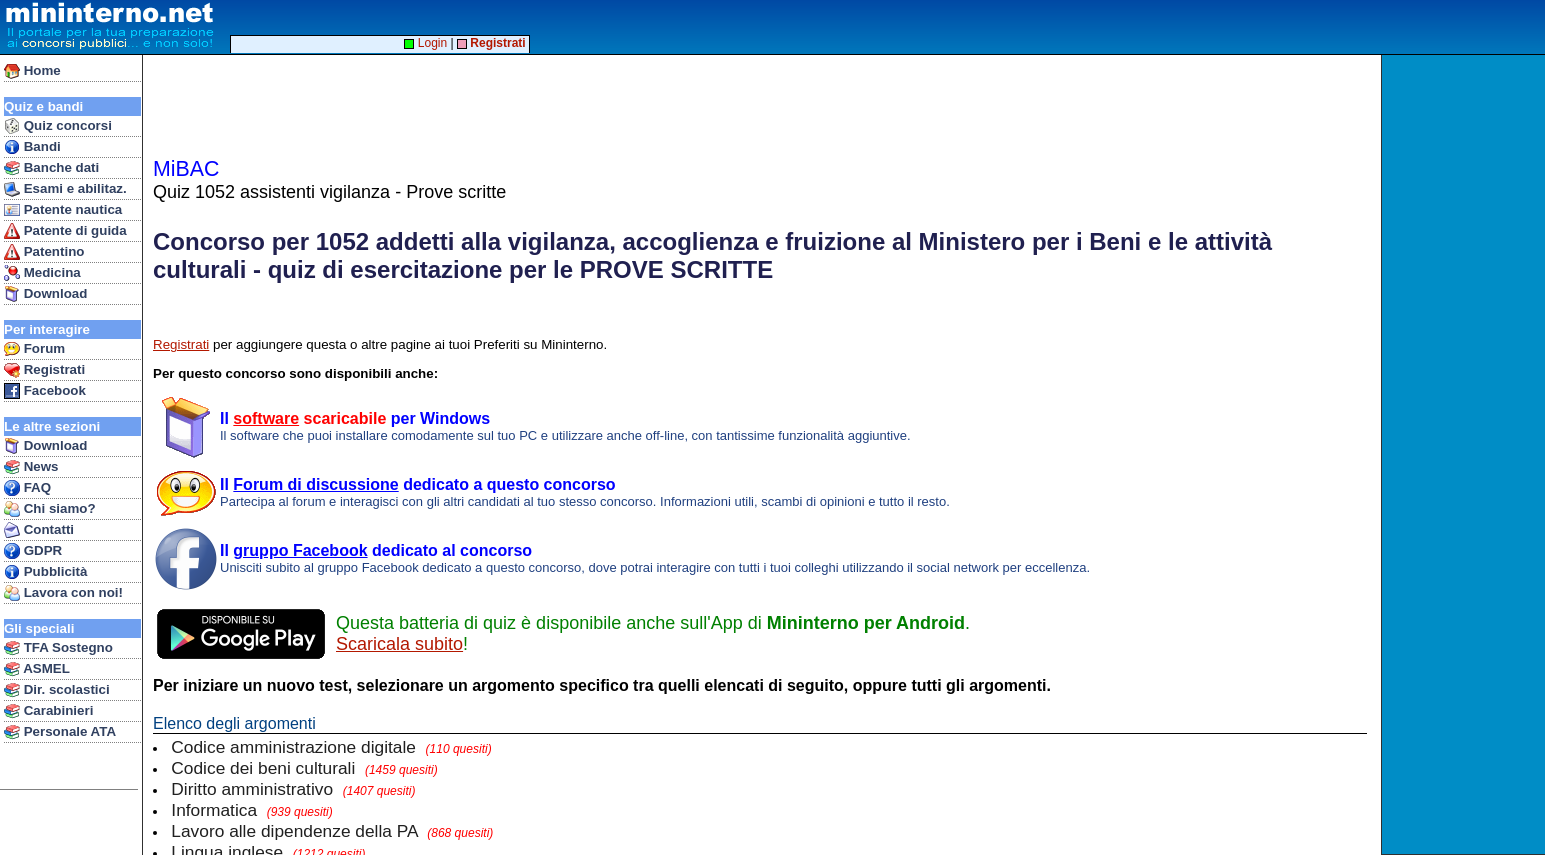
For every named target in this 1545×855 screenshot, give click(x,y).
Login (425, 43)
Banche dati (51, 168)
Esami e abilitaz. (65, 189)
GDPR (33, 551)
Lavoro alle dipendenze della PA (332, 831)
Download (45, 294)
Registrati (44, 370)
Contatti (39, 530)
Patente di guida (65, 231)
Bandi (32, 147)
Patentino (44, 252)
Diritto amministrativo (293, 789)
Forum (34, 349)
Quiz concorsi (58, 126)
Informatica (251, 810)
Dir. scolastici (57, 690)
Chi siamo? (50, 509)
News (31, 467)
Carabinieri (48, 711)
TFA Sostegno (58, 648)
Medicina (42, 273)
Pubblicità (45, 572)
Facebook (45, 391)
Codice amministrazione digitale (331, 747)
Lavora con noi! (63, 593)
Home (32, 71)
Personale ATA (60, 732)
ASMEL (37, 669)
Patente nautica (63, 210)
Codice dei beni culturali (304, 768)
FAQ (27, 488)
